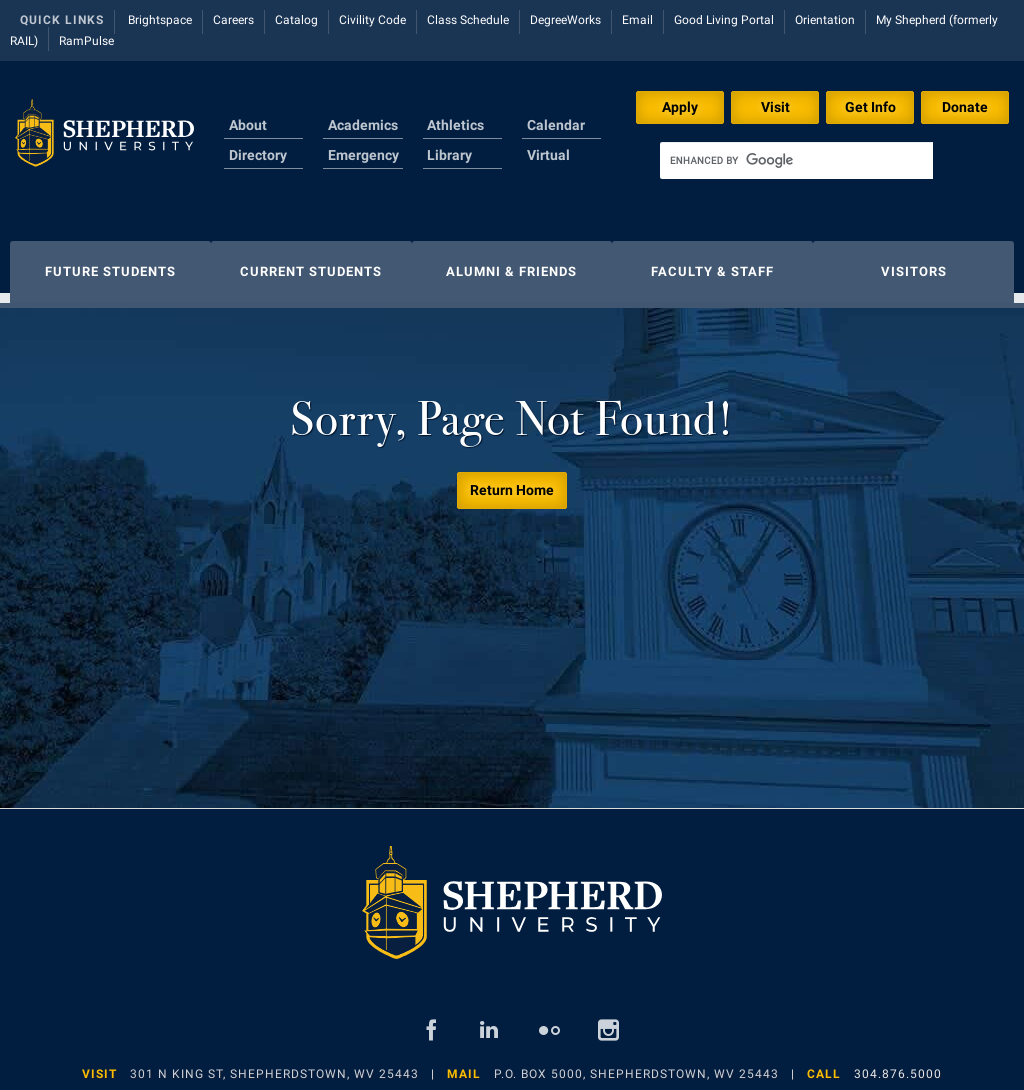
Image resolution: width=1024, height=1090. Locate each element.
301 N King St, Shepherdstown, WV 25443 (274, 1064)
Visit (775, 107)
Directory (258, 155)
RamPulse (86, 41)
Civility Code (372, 20)
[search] (796, 160)
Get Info (870, 107)
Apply (680, 107)
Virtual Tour (548, 167)
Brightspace (160, 20)
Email (637, 20)
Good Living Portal (724, 20)
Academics (363, 125)
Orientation (825, 20)
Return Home (512, 480)
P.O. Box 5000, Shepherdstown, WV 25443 (636, 1064)
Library (449, 155)
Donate (965, 107)
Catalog (296, 20)
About (248, 125)
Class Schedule (468, 20)
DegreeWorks (565, 20)
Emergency (363, 155)
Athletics (455, 125)
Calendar (556, 125)
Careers (233, 20)
